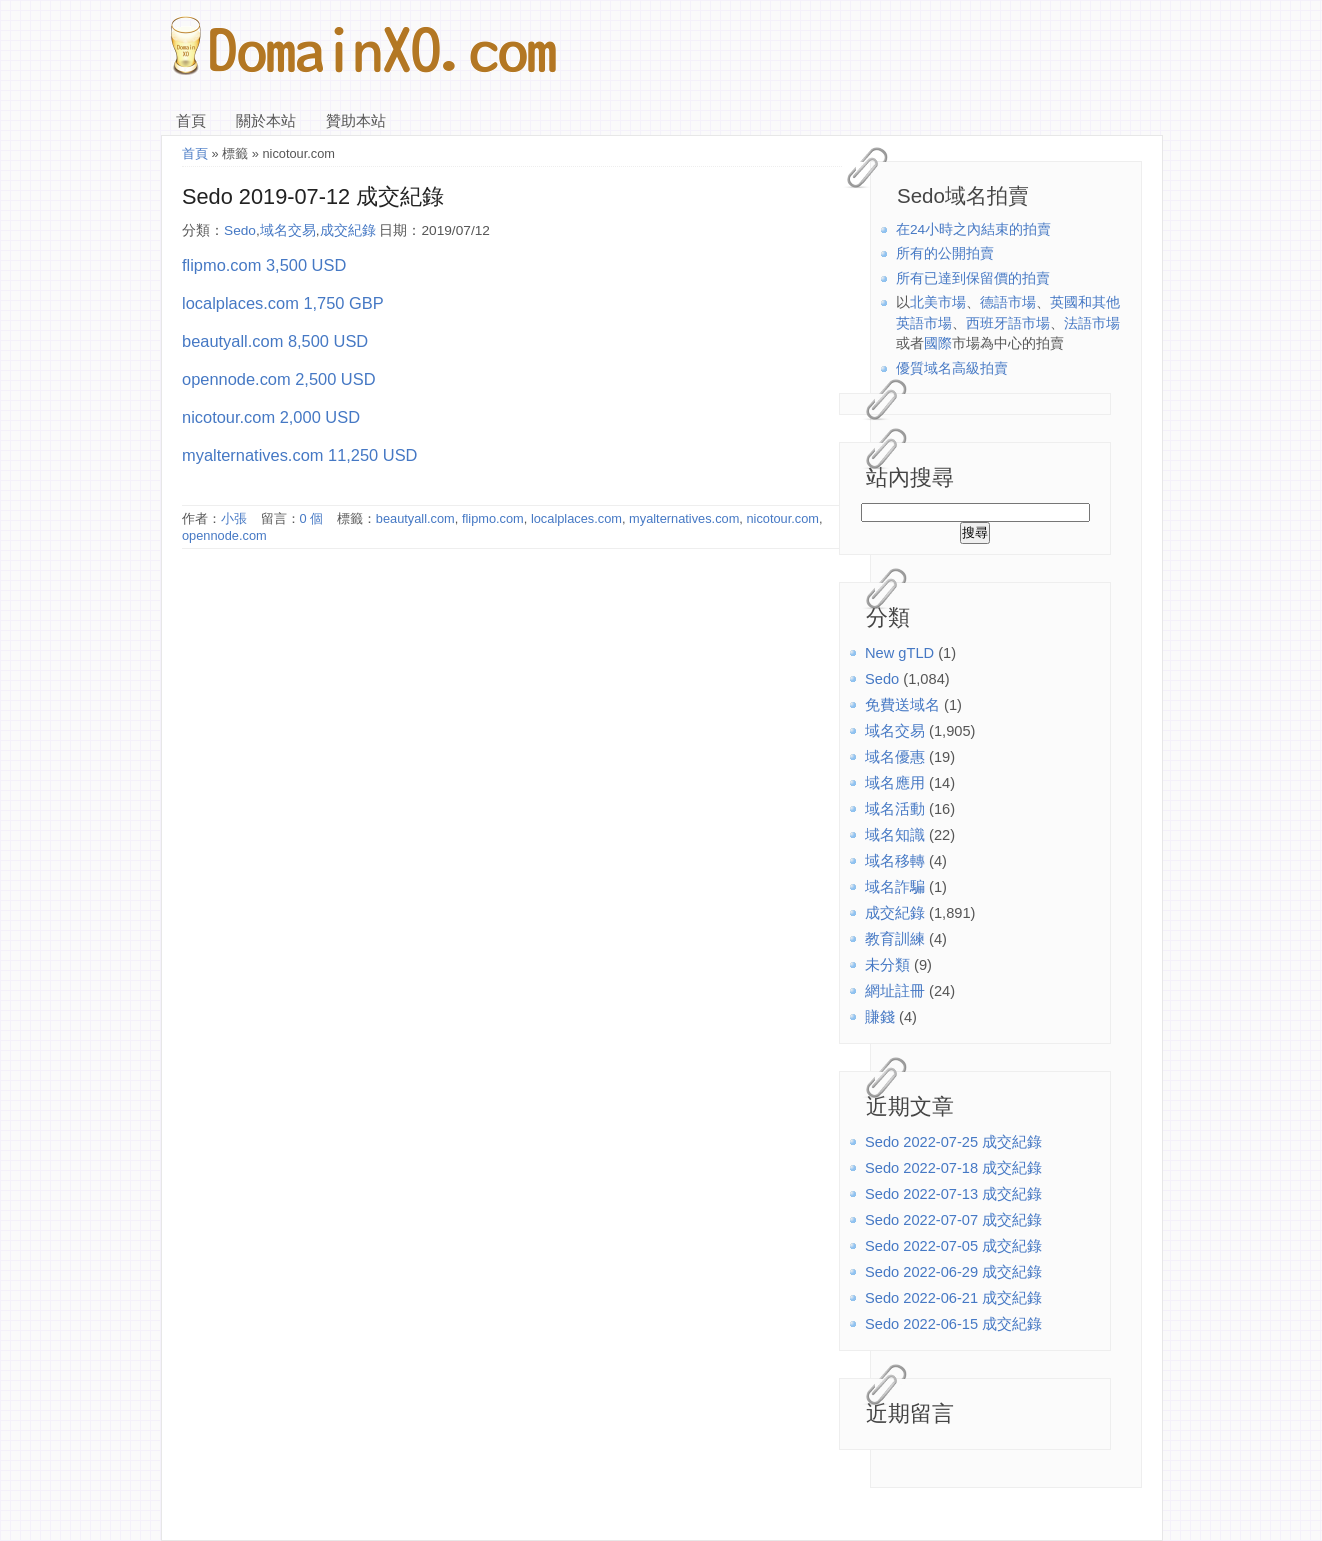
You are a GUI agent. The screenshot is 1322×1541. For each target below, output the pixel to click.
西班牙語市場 (1008, 323)
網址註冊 (895, 991)
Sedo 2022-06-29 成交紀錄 (953, 1272)
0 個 (312, 518)
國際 (938, 343)
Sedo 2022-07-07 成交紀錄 (953, 1220)
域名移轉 (895, 861)
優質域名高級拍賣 (952, 368)
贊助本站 (356, 121)
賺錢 (880, 1017)
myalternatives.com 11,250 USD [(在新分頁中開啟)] (299, 455)
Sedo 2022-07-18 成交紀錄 (953, 1168)
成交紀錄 (895, 913)
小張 (234, 518)
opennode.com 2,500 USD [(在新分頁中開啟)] (279, 379)
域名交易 (895, 731)
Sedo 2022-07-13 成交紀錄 (953, 1194)
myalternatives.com (684, 518)
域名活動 (895, 809)
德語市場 (1008, 302)
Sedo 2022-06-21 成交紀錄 (953, 1298)
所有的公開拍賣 (945, 253)
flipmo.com (493, 518)
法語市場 (1092, 323)
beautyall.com (415, 518)
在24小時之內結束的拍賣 (973, 229)
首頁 (191, 121)
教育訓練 (895, 939)
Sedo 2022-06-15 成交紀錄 (953, 1324)
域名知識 (895, 835)
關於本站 (266, 121)
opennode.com (224, 535)
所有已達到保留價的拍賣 (973, 278)
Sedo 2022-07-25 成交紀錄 (953, 1142)
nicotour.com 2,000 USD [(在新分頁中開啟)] (271, 417)
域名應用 (895, 783)
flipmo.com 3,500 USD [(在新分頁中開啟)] (264, 265)
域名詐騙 (895, 887)
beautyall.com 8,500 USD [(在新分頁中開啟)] (275, 341)
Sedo (882, 679)
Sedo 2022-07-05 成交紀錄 (953, 1246)
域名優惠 (895, 757)
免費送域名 (902, 705)
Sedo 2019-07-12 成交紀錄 (313, 196)
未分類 (887, 965)
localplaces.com (576, 518)
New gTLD (899, 653)
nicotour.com (782, 518)
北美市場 (938, 302)
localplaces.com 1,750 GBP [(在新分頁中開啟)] (283, 303)
